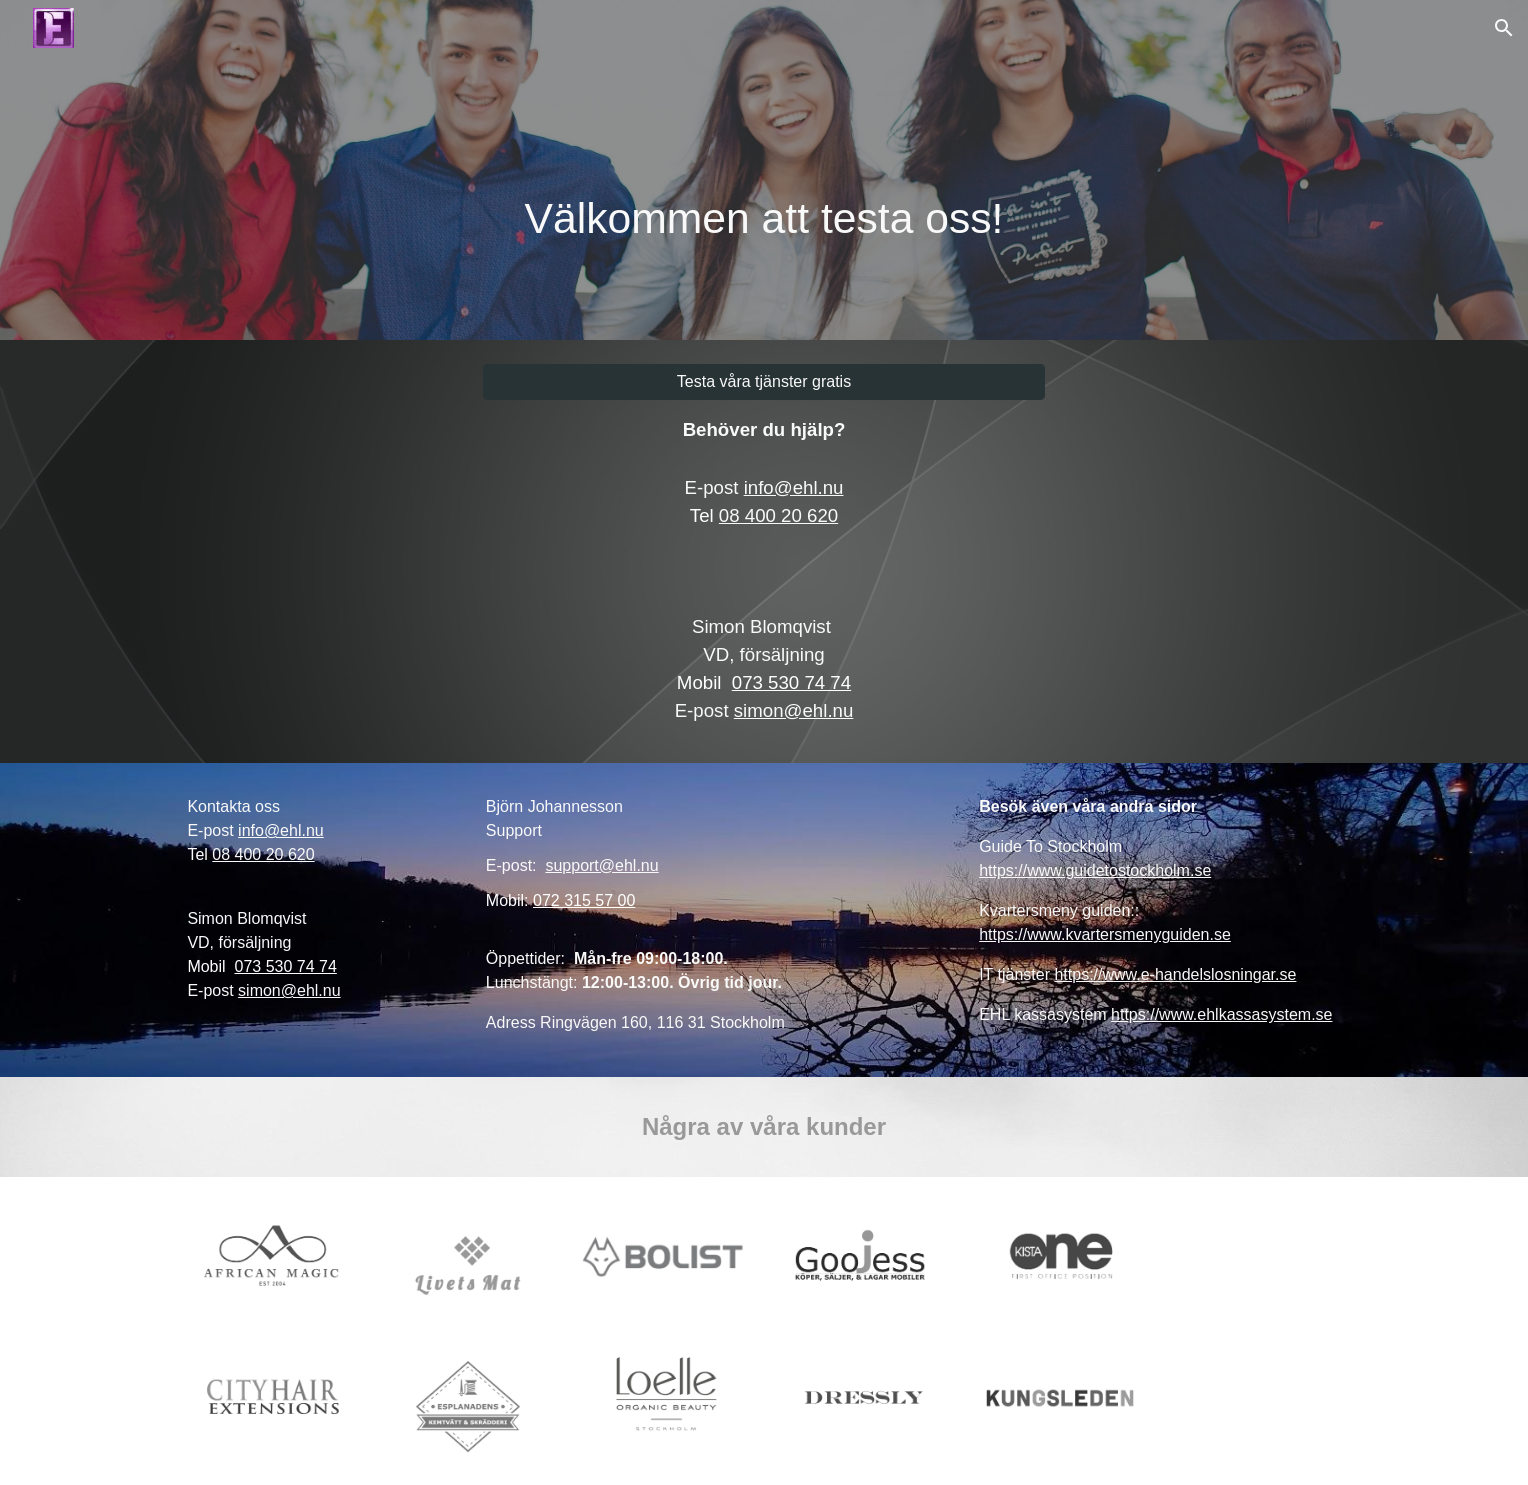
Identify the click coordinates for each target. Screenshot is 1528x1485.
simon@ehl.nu (794, 710)
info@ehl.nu (794, 487)
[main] (764, 170)
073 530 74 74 (791, 682)
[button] (1504, 28)
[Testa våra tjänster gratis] (764, 382)
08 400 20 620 (778, 515)
